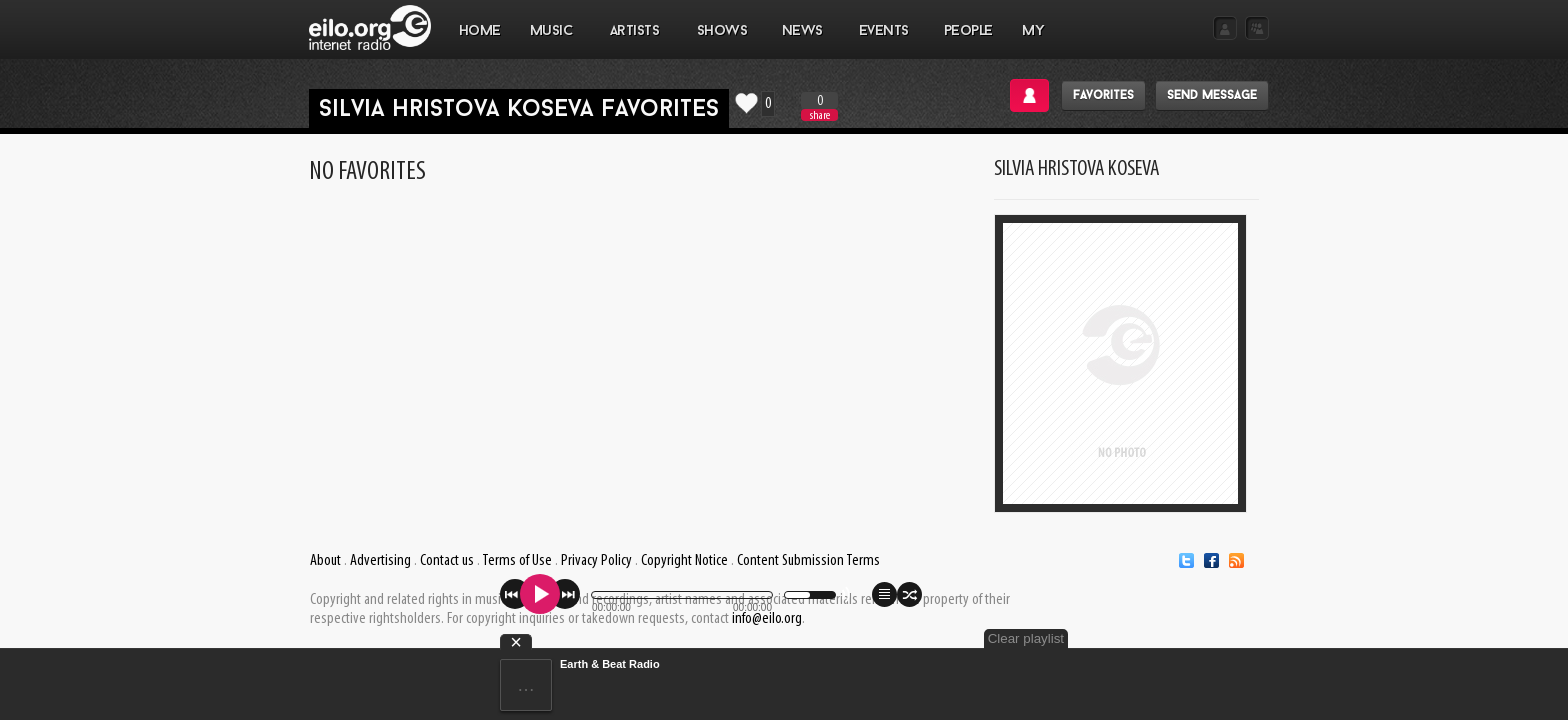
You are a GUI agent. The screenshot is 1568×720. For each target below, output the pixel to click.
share (820, 115)
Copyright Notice (684, 561)
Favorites (1103, 96)
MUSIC (551, 41)
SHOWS (721, 41)
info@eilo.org (767, 619)
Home (480, 31)
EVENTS (883, 41)
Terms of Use (517, 561)
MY (1035, 41)
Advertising (380, 561)
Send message (1212, 96)
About (325, 561)
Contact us (447, 561)
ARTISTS (635, 41)
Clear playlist (1222, 638)
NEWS (802, 41)
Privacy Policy (596, 561)
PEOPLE (968, 31)
